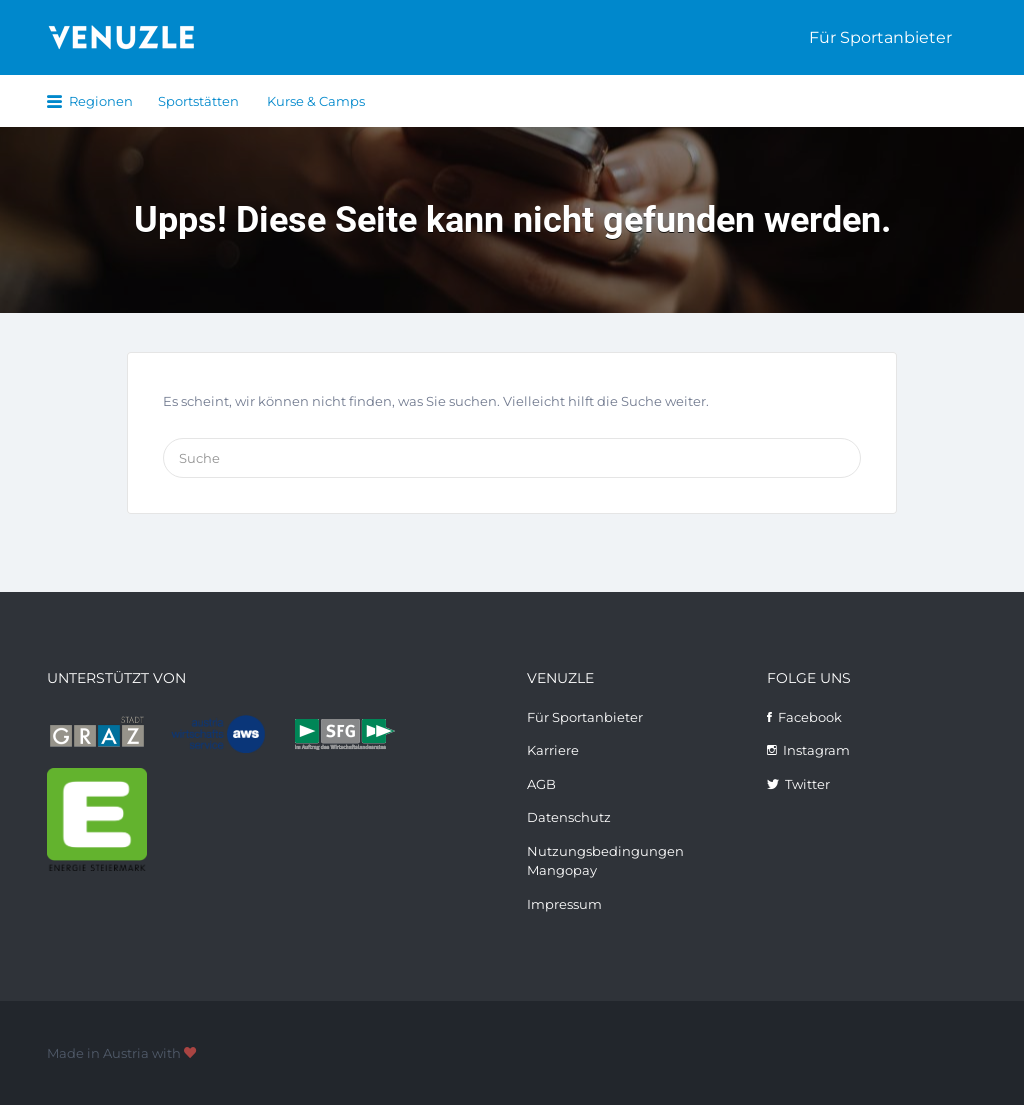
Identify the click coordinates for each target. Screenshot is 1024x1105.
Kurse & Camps (316, 101)
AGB (541, 784)
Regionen (101, 101)
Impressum (564, 904)
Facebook (810, 717)
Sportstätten (198, 101)
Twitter (807, 784)
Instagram (816, 750)
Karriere (553, 750)
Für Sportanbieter (880, 37)
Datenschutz (569, 817)
